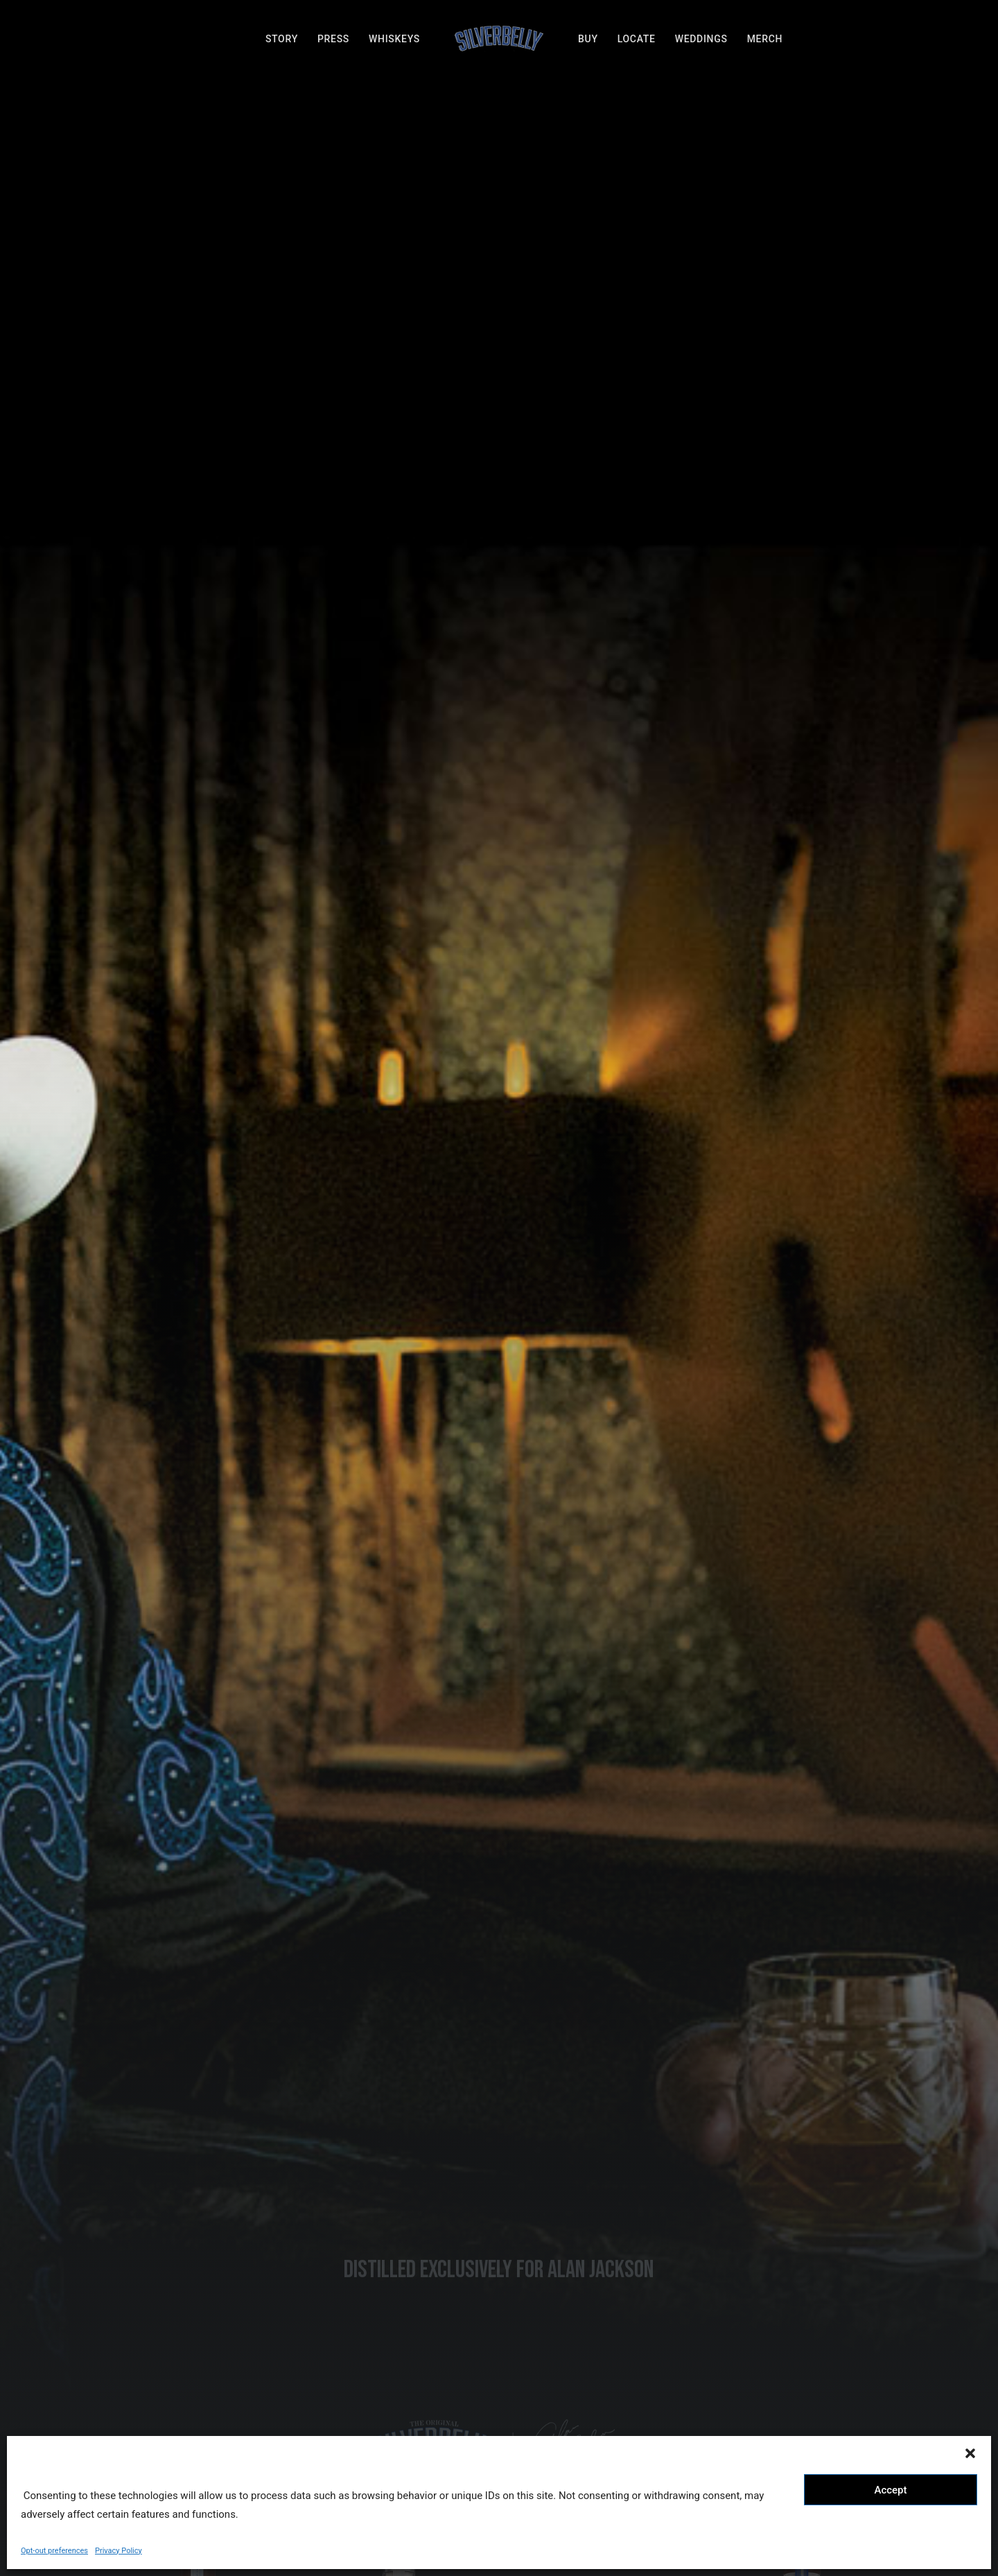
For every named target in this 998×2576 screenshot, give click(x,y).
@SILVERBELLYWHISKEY (499, 1714)
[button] (970, 2453)
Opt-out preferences (54, 2550)
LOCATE (637, 38)
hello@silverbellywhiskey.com (612, 2339)
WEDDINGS (701, 38)
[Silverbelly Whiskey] (499, 39)
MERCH (765, 38)
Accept (890, 2490)
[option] (147, 1498)
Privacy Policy (118, 2550)
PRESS (333, 38)
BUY (588, 38)
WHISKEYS (394, 38)
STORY (281, 38)
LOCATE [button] (386, 2341)
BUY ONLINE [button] (196, 903)
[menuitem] (282, 39)
